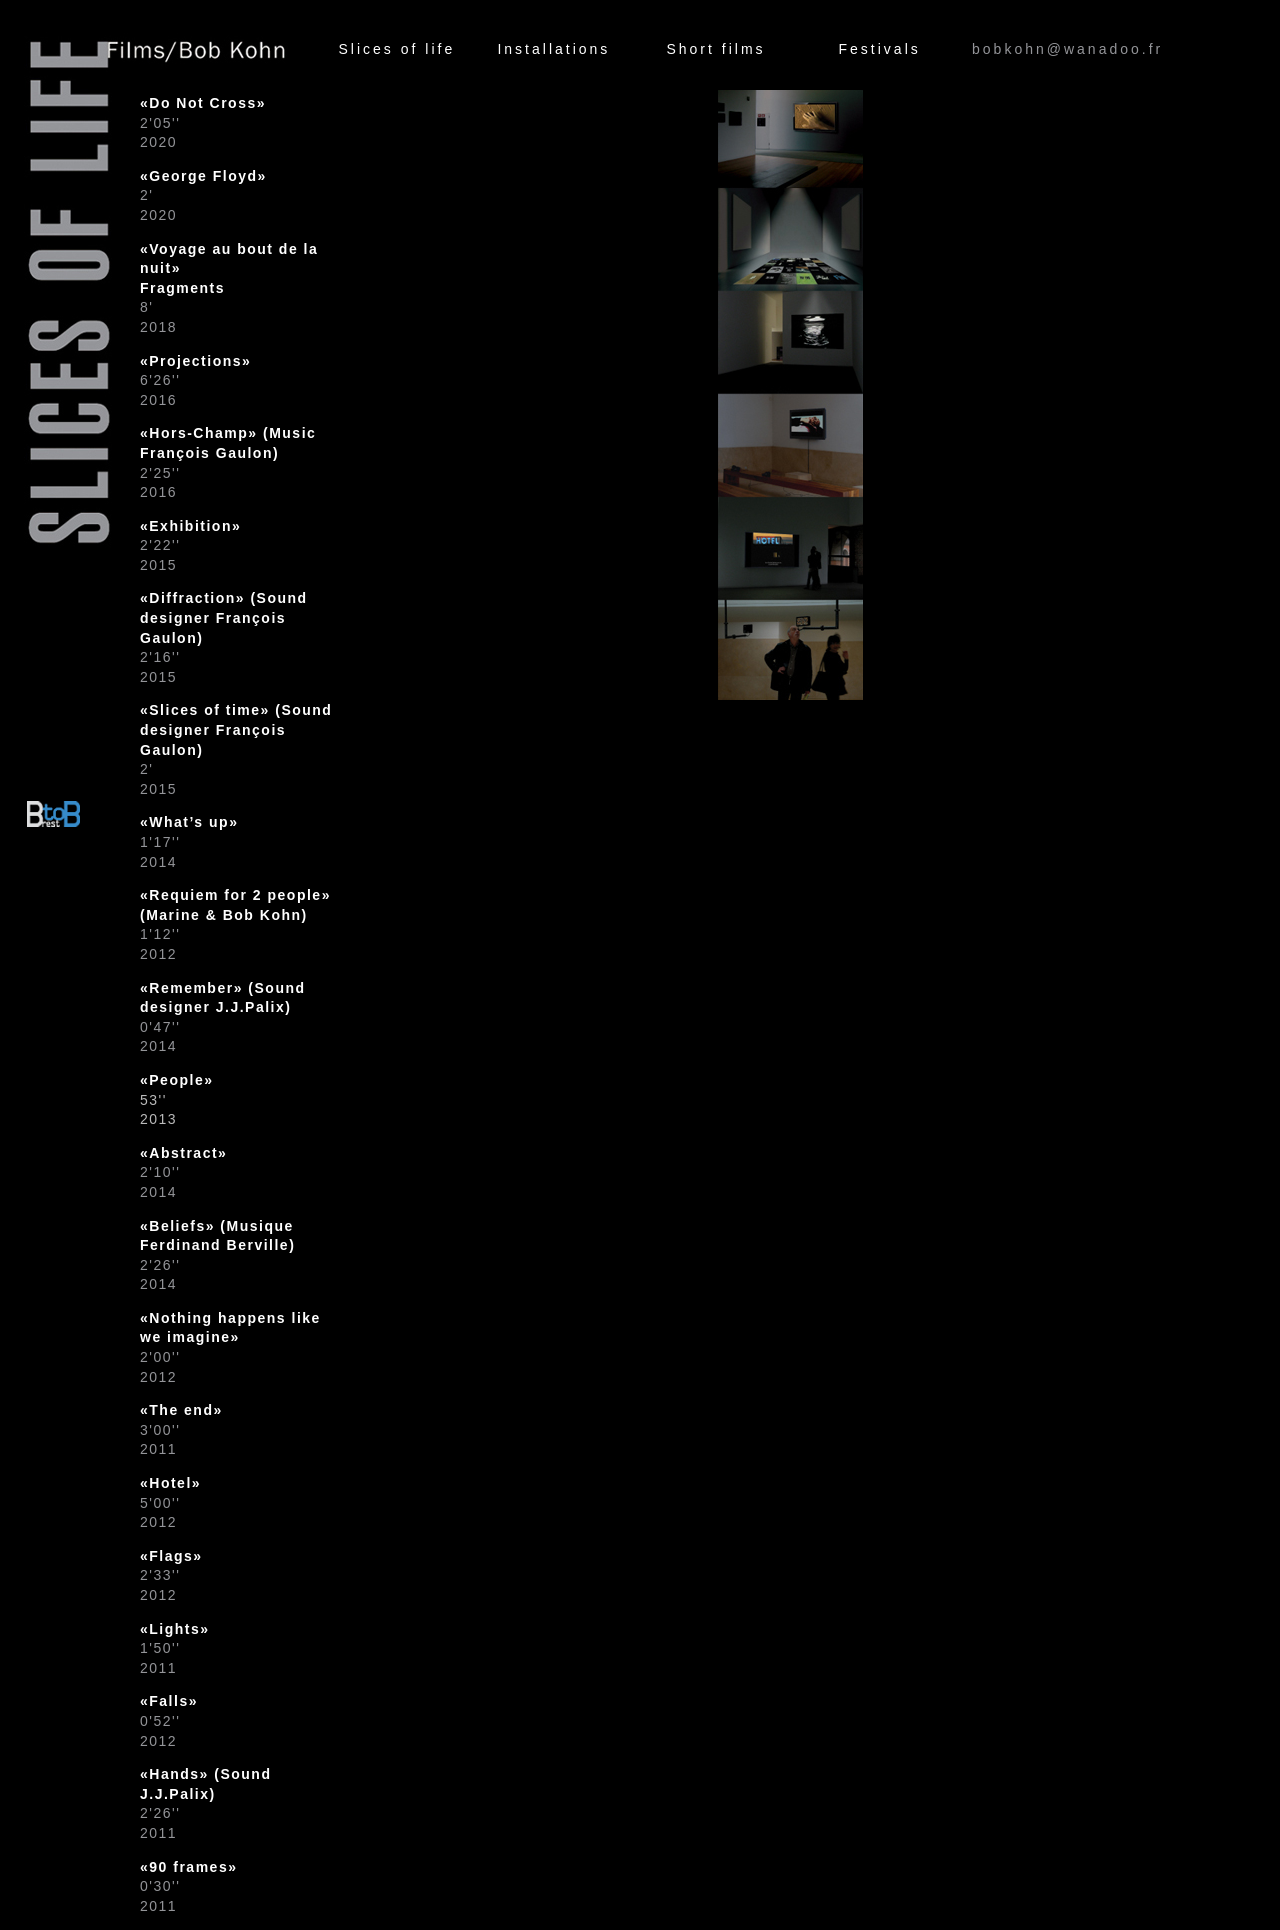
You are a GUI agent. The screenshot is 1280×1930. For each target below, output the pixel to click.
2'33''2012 (171, 1575)
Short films (715, 49)
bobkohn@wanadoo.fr (1067, 49)
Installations (553, 49)
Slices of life (396, 49)
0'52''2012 (169, 1720)
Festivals (880, 49)
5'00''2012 (170, 1502)
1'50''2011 (175, 1648)
